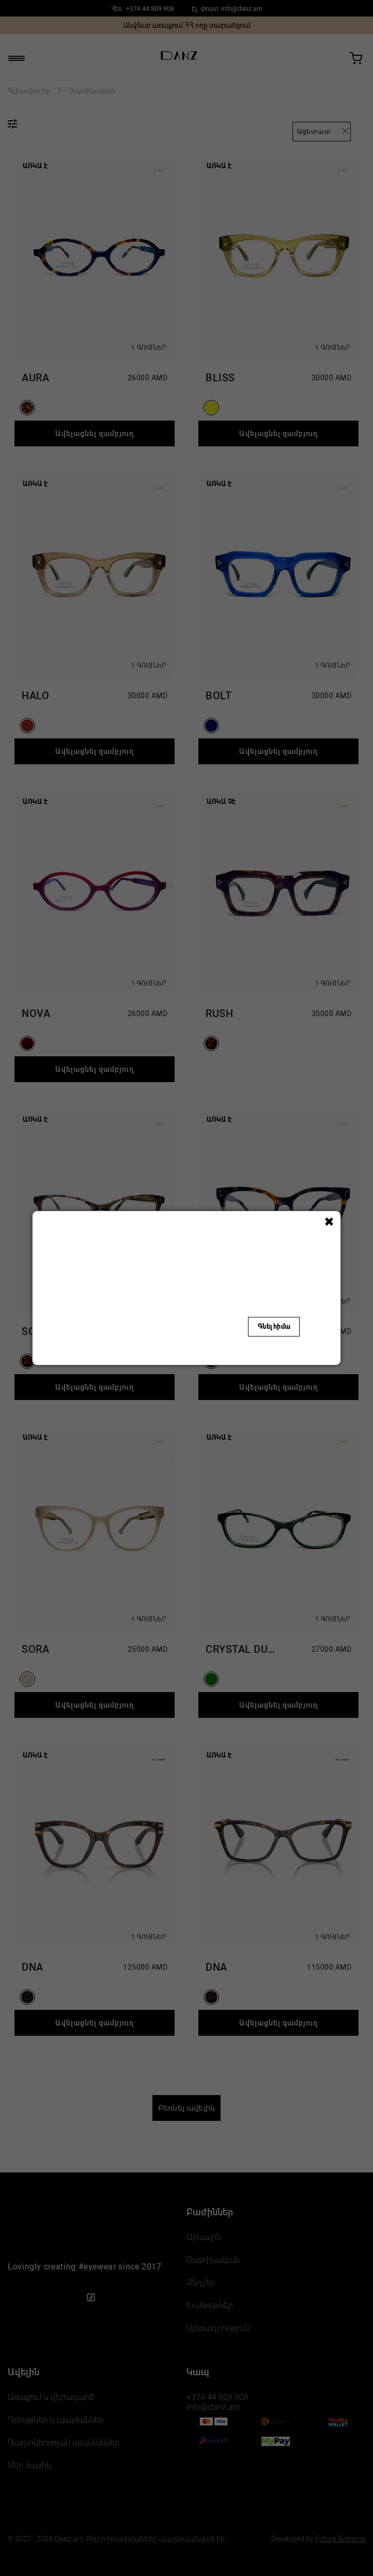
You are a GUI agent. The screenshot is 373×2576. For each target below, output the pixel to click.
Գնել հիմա (274, 1326)
